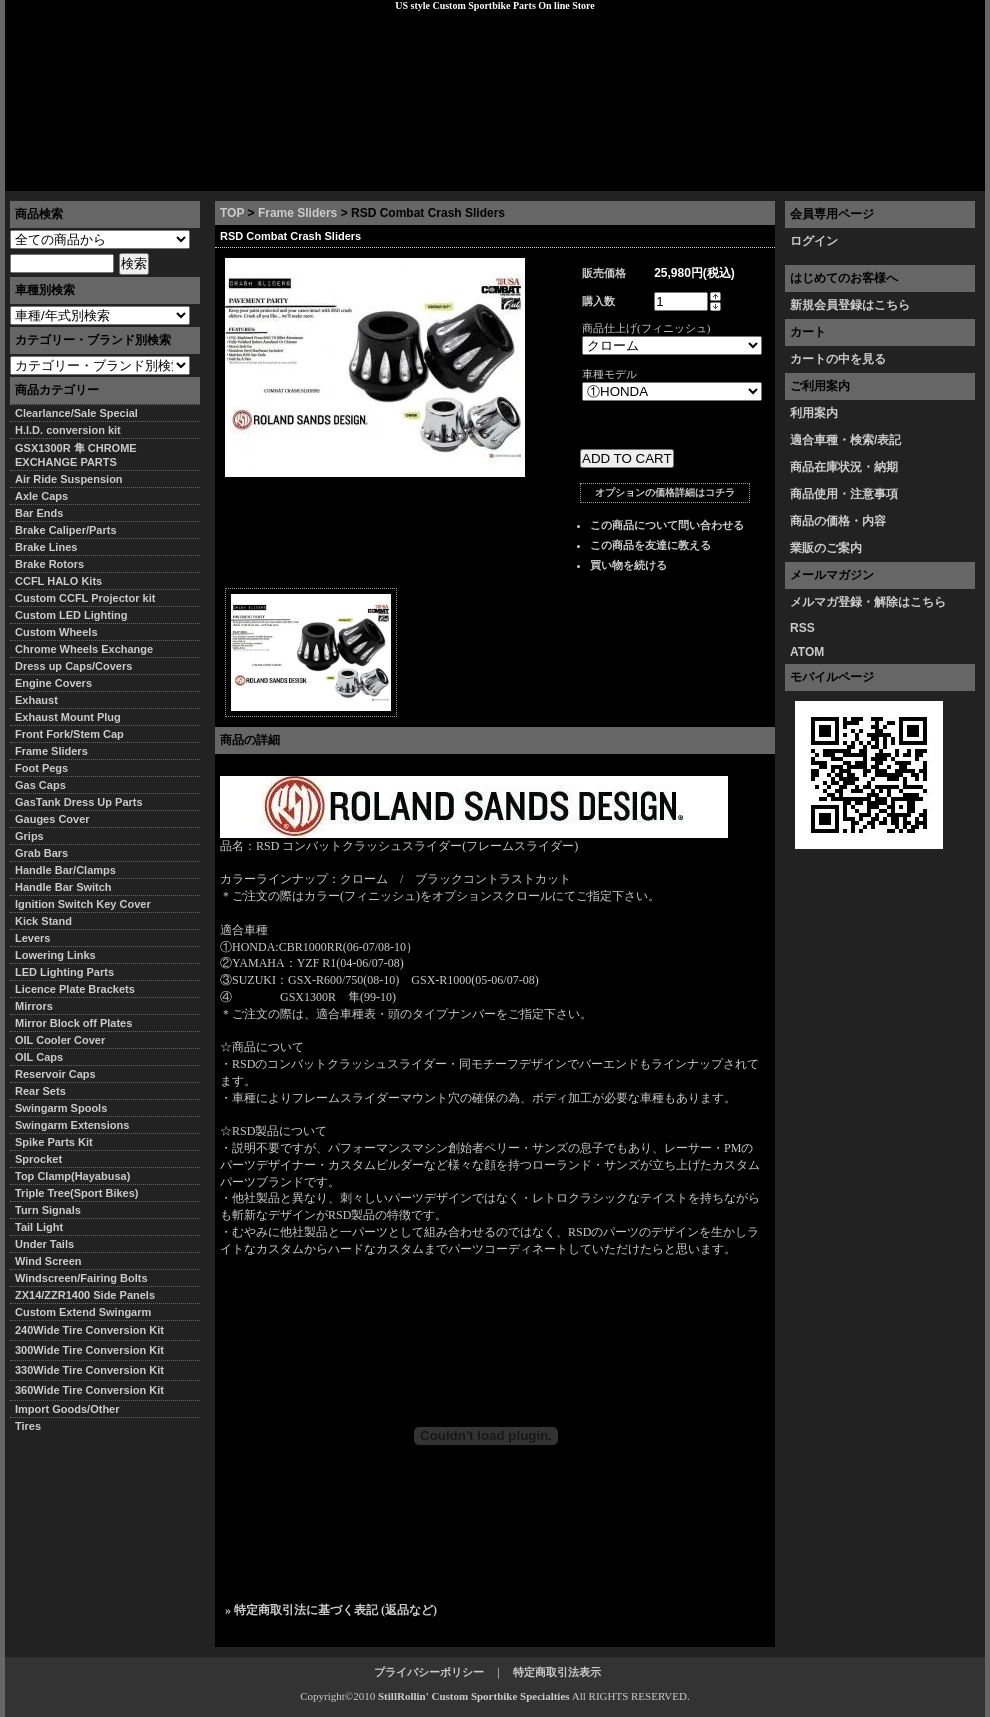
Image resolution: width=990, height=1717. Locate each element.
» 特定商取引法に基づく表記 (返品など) (331, 1610)
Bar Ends (39, 513)
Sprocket (38, 1159)
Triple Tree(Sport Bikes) (76, 1193)
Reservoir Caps (55, 1074)
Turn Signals (48, 1210)
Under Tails (44, 1244)
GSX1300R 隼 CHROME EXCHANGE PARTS (76, 455)
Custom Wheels (56, 632)
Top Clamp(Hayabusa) (72, 1176)
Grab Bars (41, 853)
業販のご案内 (826, 548)
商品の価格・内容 (838, 521)
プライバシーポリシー (286, 175)
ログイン (814, 241)
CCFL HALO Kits (58, 581)
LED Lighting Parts (64, 972)
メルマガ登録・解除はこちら (868, 602)
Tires (28, 1426)
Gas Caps (40, 785)
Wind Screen (48, 1261)
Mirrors (34, 1006)
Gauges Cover (52, 819)
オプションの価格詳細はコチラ (665, 492)
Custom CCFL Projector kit (85, 598)
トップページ (56, 175)
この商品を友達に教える (650, 545)
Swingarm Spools (61, 1108)
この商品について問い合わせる (667, 525)
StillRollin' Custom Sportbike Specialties (474, 1696)
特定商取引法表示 (557, 1672)
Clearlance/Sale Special (76, 413)
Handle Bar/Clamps (65, 870)
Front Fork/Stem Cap (69, 734)
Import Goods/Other (67, 1409)
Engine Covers (53, 683)
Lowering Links (55, 955)
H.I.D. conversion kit (68, 430)
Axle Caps (41, 496)
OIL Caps (39, 1057)
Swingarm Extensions (72, 1125)
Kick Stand (43, 921)
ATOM (807, 652)
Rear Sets (40, 1091)
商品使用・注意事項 (844, 494)
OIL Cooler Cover (60, 1040)
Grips (29, 836)
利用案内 (814, 413)
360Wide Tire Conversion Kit (95, 1390)
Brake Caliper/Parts (66, 530)
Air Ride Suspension (69, 479)
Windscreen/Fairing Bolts (81, 1278)
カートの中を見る (838, 359)
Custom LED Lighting (71, 615)
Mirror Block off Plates (73, 1023)
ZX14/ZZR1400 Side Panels (85, 1295)
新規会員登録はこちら (850, 305)
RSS (802, 628)
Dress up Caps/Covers (73, 666)
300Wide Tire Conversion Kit (95, 1350)
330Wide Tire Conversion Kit (95, 1370)
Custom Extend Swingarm (83, 1312)
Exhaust (36, 700)
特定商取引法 (159, 175)
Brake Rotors (49, 564)
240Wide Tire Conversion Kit (95, 1330)
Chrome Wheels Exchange (84, 649)
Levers (32, 938)
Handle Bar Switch (63, 887)
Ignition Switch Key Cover (83, 904)
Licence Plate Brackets (75, 989)
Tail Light (39, 1227)
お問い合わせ (934, 175)
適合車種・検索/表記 (845, 440)
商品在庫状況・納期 (844, 467)
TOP (232, 213)
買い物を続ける (628, 565)
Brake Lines (46, 547)
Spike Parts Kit (54, 1142)
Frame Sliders (297, 213)
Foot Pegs (41, 768)
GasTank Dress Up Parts (79, 802)
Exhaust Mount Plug (68, 717)
